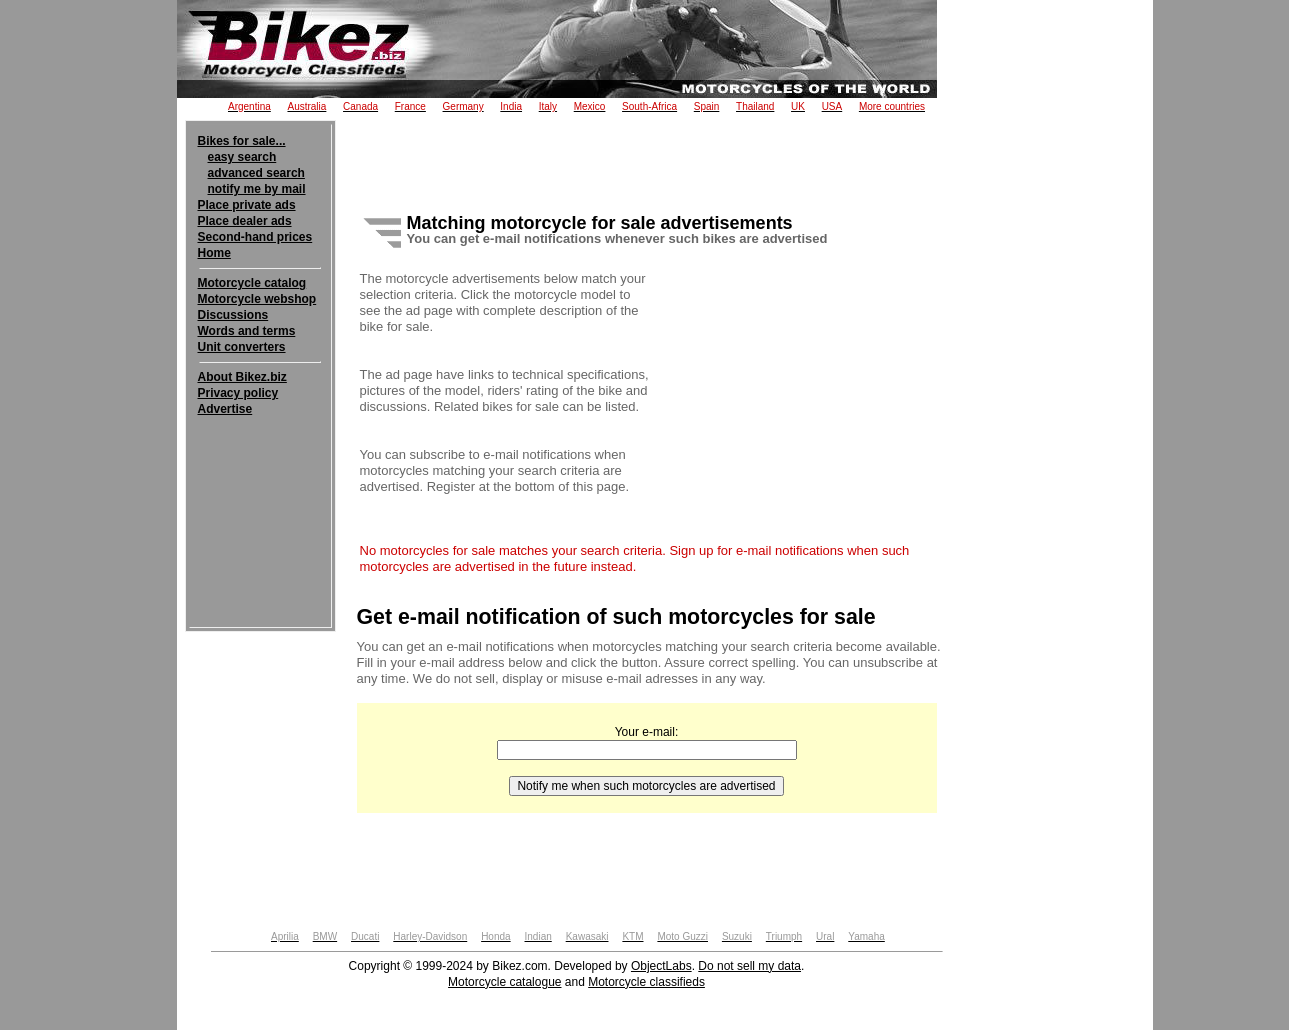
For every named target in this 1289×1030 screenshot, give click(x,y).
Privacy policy (238, 393)
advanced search (256, 173)
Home (214, 253)
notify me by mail (257, 189)
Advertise (225, 409)
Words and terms (247, 331)
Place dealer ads (245, 221)
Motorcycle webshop (257, 299)
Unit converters (242, 347)
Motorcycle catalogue (504, 982)
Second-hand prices (255, 237)
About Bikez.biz (242, 377)
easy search (242, 157)
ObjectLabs (661, 966)
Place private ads (247, 205)
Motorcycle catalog (252, 283)
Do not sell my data (749, 966)
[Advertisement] (260, 478)
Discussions (233, 315)
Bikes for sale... (242, 141)
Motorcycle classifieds (646, 982)
